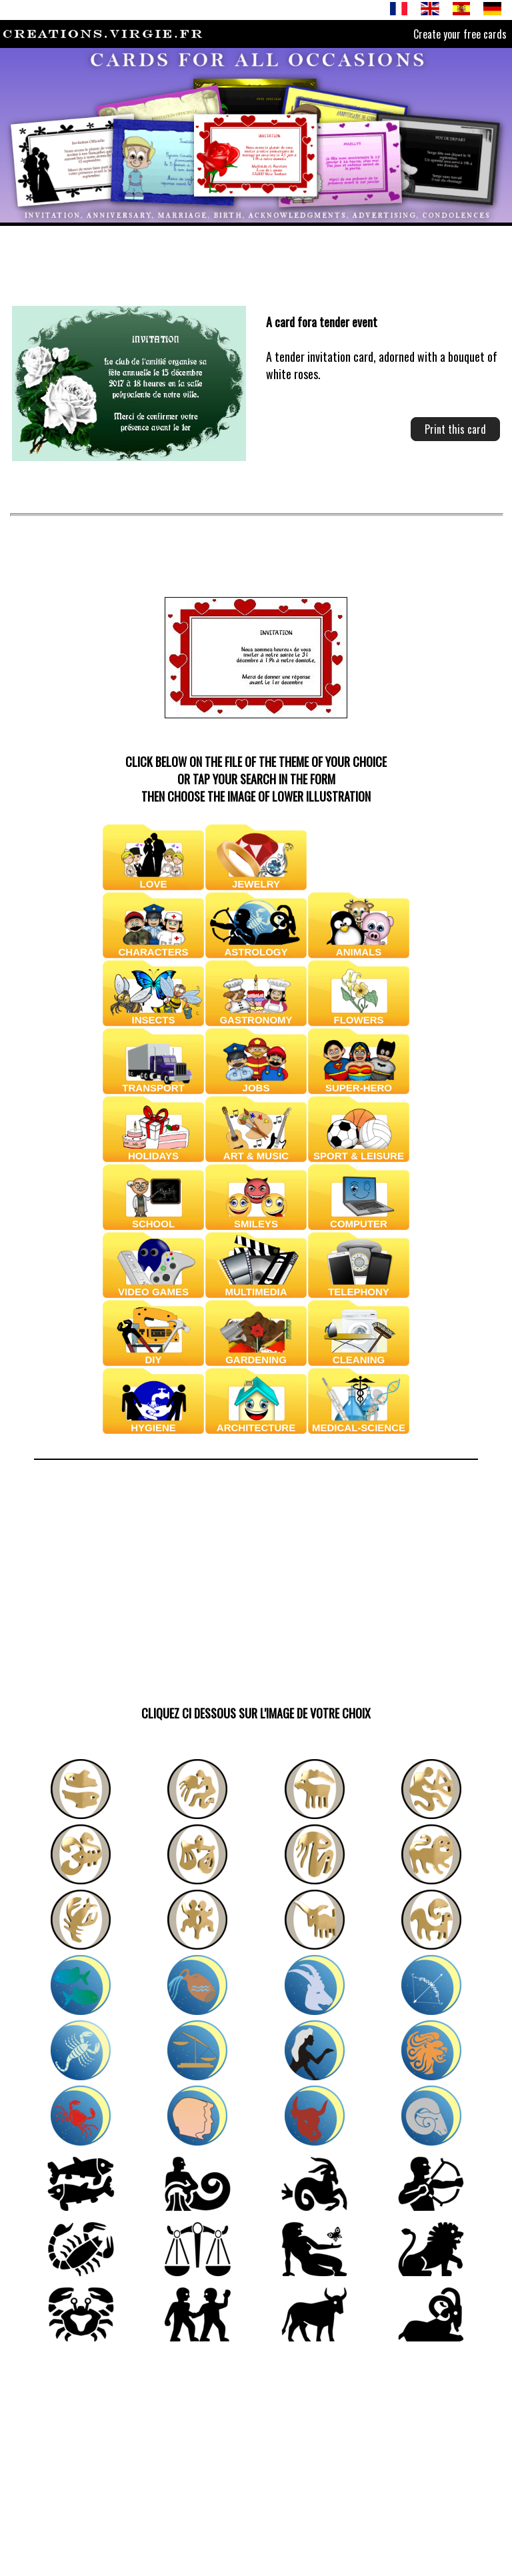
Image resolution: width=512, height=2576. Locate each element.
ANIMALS (359, 947)
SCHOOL (153, 1219)
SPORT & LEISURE (359, 1151)
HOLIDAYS (153, 1151)
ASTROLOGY (256, 947)
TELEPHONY (359, 1287)
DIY (153, 1355)
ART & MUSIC (256, 1151)
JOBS (256, 1083)
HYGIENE (153, 1423)
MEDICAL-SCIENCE (359, 1423)
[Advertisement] (158, 260)
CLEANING (359, 1355)
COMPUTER (359, 1219)
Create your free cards (460, 34)
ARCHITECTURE (256, 1423)
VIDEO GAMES (153, 1287)
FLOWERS (359, 1015)
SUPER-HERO (359, 1083)
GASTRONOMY (256, 1015)
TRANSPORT (153, 1083)
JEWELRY (256, 879)
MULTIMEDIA (256, 1287)
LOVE (153, 879)
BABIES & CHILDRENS (359, 874)
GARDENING (256, 1355)
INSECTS (153, 1015)
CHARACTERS (153, 947)
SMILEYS (256, 1219)
